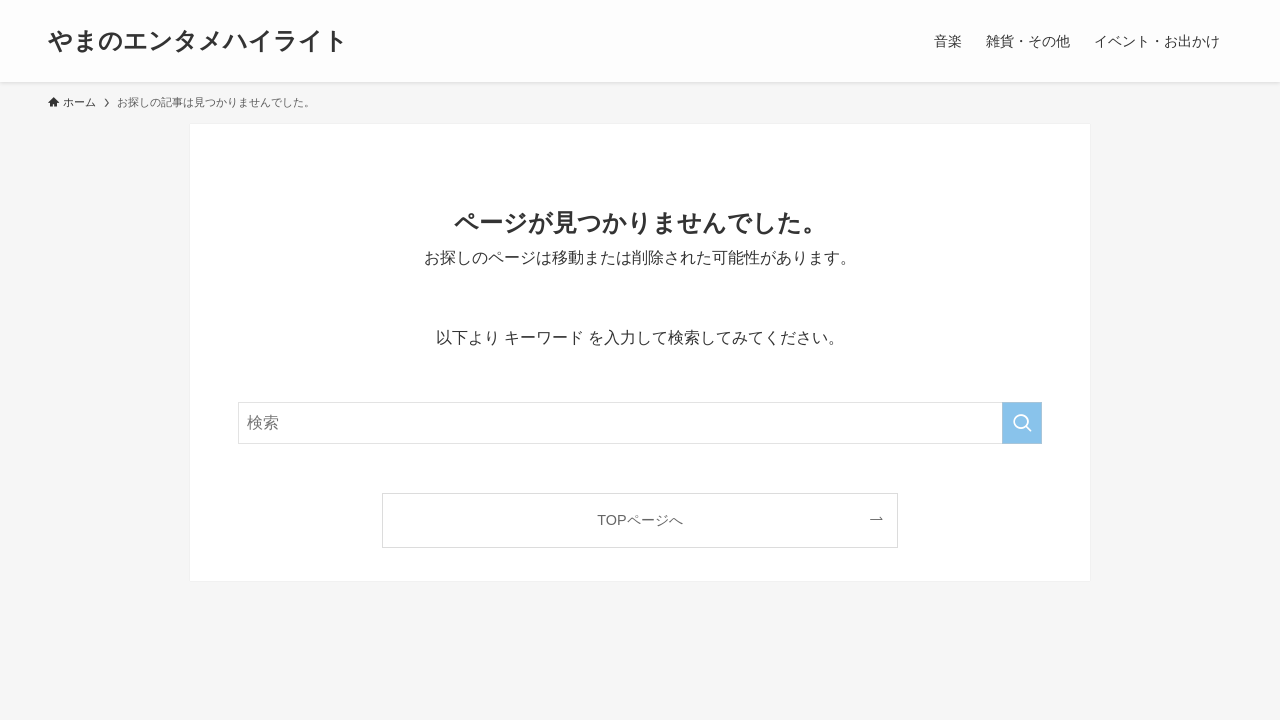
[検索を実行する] (1022, 423)
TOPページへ (639, 520)
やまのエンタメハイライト (198, 41)
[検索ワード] (640, 423)
